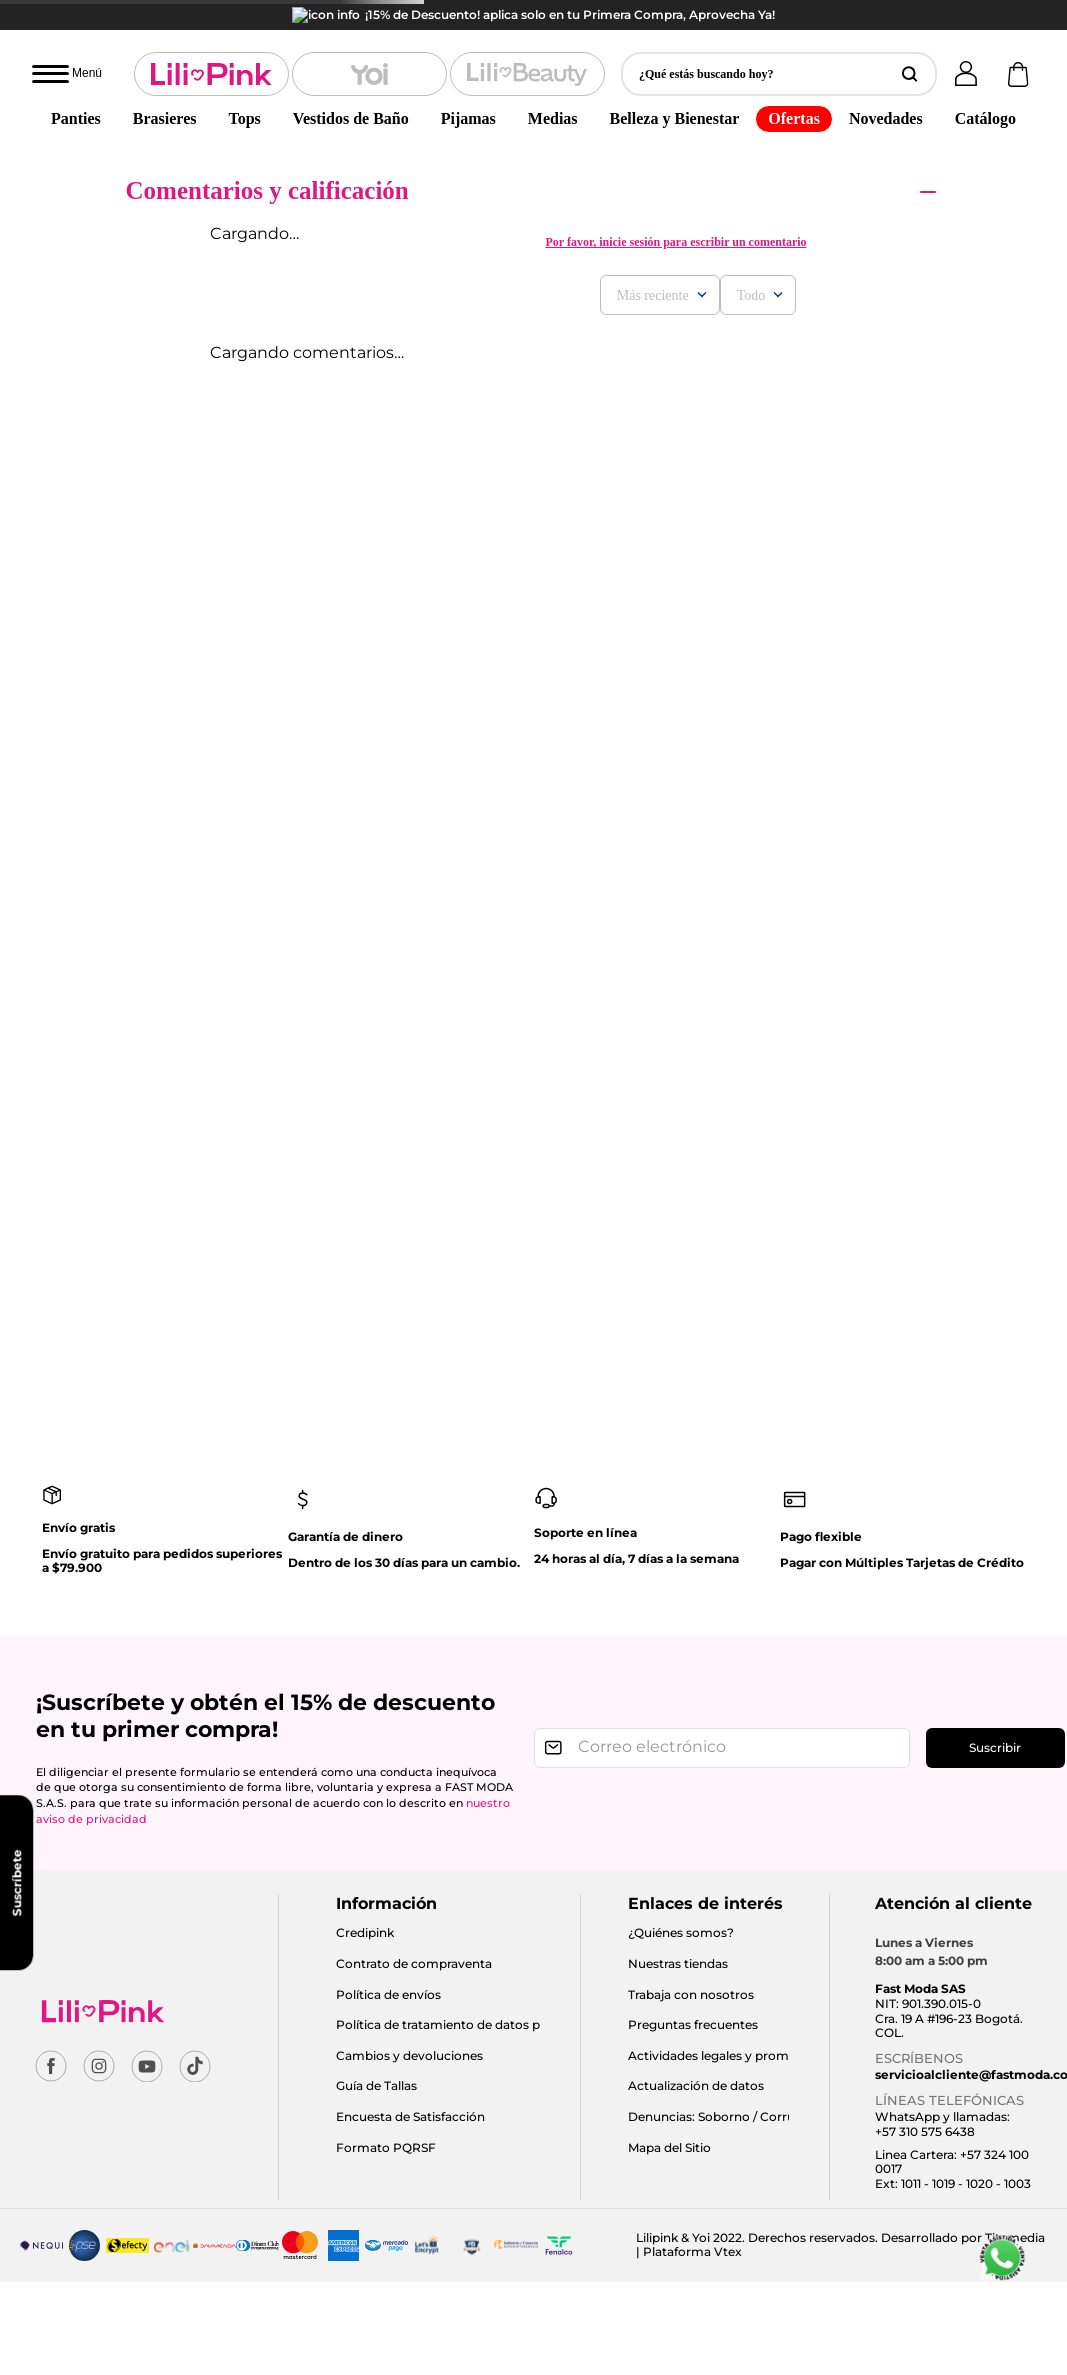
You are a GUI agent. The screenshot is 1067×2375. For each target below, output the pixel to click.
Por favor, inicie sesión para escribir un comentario (675, 212)
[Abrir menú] (67, 44)
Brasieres (165, 88)
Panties (76, 88)
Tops (244, 88)
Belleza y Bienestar (675, 88)
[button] (779, 44)
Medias (553, 88)
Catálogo (985, 88)
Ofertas (794, 88)
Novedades (886, 88)
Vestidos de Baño (351, 88)
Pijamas (468, 88)
